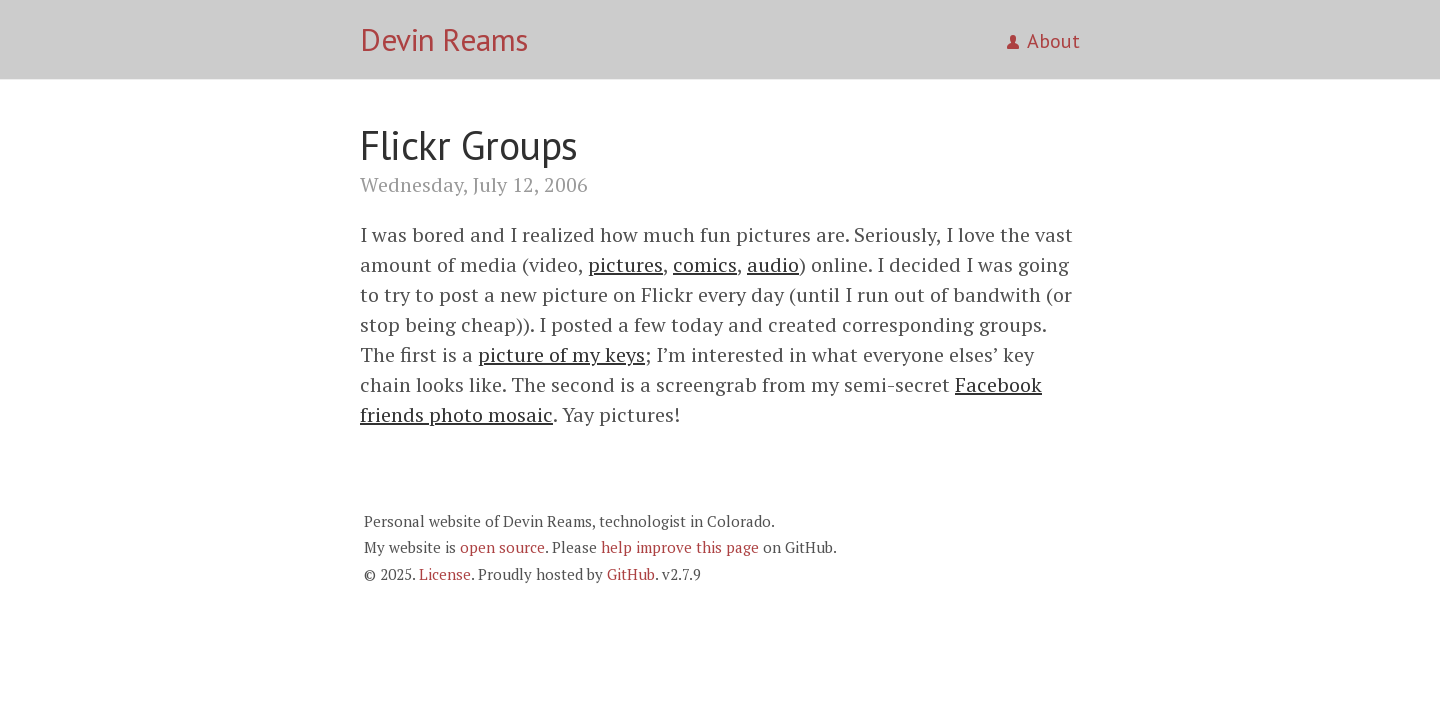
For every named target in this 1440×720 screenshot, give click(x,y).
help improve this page (680, 547)
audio (773, 264)
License (445, 574)
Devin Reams (444, 39)
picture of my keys (561, 354)
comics (705, 264)
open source (502, 547)
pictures (625, 264)
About (1043, 41)
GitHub (631, 574)
